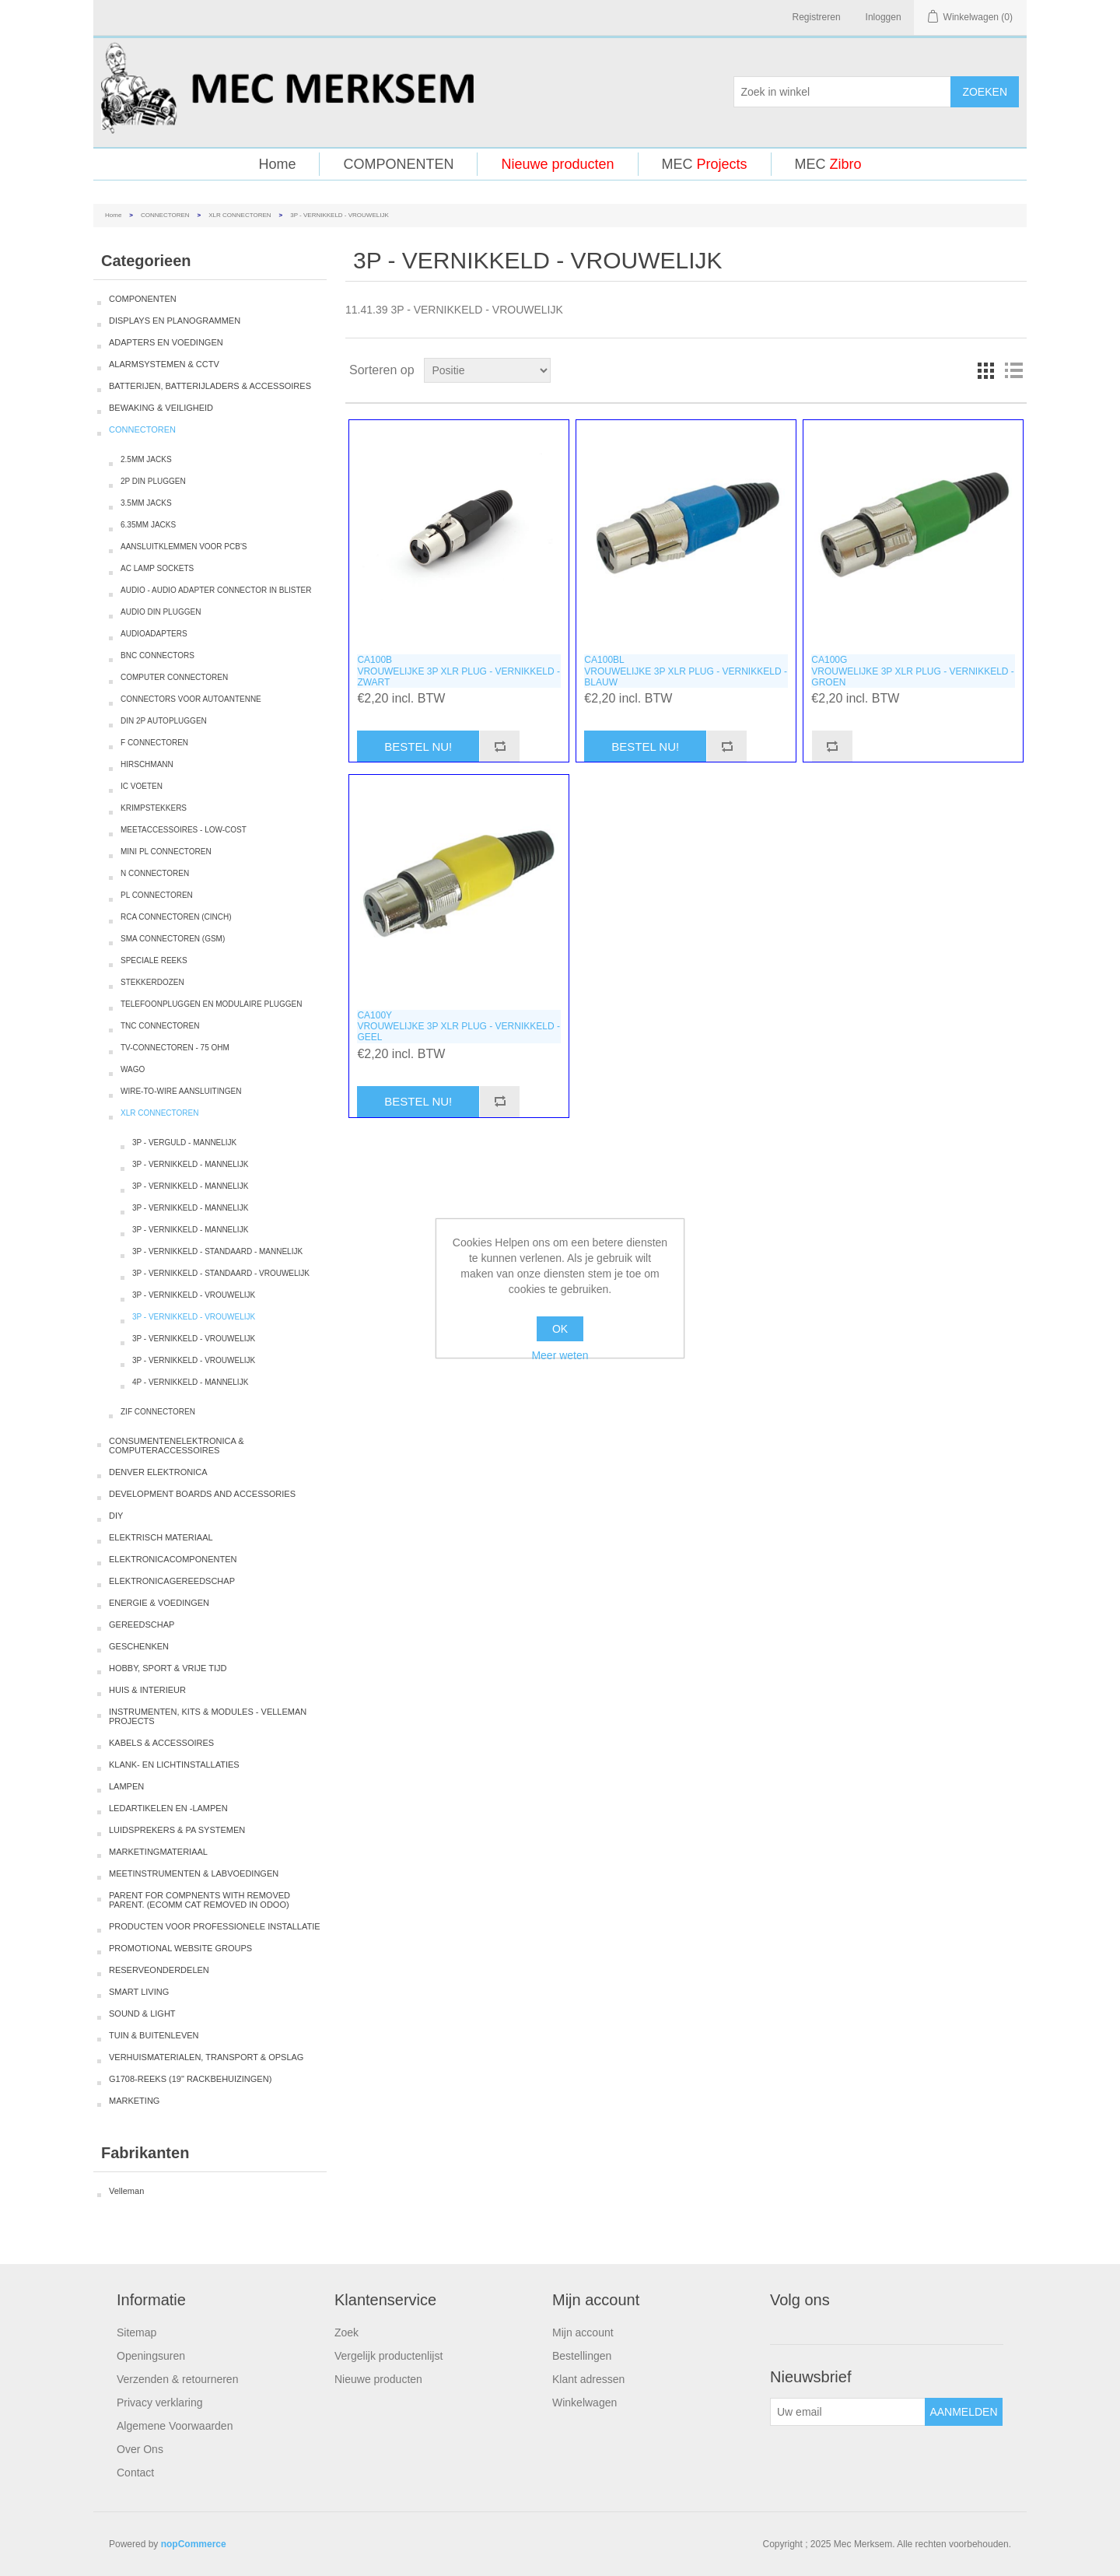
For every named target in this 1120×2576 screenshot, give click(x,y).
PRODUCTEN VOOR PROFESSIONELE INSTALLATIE (214, 1926)
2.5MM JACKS (146, 459)
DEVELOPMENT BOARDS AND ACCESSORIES (202, 1493)
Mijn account (583, 2332)
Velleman (126, 2191)
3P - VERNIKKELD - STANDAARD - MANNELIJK (217, 1251)
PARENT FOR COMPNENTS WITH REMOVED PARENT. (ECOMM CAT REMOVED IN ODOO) (199, 1900)
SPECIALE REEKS (154, 960)
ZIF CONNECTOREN (158, 1411)
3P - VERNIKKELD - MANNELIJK (190, 1164)
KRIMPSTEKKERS (154, 808)
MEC (704, 164)
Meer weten (559, 1355)
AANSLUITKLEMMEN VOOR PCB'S (184, 546)
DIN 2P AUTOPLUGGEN (164, 721)
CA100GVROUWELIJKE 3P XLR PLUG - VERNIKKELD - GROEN (912, 671)
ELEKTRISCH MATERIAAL (161, 1537)
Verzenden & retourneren (177, 2379)
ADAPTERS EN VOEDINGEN (166, 342)
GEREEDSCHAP (141, 1624)
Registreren (817, 17)
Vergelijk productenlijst (388, 2356)
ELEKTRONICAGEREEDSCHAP (172, 1581)
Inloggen (883, 17)
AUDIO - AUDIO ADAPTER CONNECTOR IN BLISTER (216, 590)
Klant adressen (588, 2379)
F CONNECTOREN (154, 742)
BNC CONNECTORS (157, 655)
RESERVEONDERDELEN (159, 1970)
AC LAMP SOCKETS (157, 568)
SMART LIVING (139, 1991)
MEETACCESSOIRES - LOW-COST (184, 829)
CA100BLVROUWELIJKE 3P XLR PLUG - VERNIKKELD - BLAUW (685, 671)
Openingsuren (151, 2356)
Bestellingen (581, 2356)
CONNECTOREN (165, 215)
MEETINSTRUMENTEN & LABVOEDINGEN (193, 1873)
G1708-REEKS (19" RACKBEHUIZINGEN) (190, 2079)
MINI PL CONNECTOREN (166, 851)
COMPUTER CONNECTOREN (174, 677)
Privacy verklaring (159, 2402)
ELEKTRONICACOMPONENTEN (172, 1559)
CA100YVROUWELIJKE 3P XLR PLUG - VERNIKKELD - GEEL (458, 1026)
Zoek (346, 2332)
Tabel (985, 370)
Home (277, 164)
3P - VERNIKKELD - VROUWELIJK (193, 1295)
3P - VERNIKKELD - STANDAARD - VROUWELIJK (221, 1273)
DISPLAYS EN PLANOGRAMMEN (174, 320)
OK (560, 1329)
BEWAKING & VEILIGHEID (161, 407)
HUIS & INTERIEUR (147, 1690)
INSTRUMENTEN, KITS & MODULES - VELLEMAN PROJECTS (207, 1716)
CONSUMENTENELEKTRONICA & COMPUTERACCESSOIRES (176, 1445)
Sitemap (136, 2332)
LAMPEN (126, 1786)
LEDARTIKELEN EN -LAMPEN (168, 1808)
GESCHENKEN (139, 1646)
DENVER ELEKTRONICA (158, 1472)
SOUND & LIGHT (142, 2013)
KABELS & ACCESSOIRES (161, 1742)
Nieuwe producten (557, 164)
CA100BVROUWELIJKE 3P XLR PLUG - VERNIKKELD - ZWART (458, 671)
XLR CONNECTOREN (239, 215)
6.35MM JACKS (148, 524)
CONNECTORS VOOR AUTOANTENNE (191, 699)
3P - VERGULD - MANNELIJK (184, 1142)
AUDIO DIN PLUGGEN (161, 612)
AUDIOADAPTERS (154, 633)
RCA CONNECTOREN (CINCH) (176, 917)
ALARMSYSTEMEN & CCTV (164, 364)
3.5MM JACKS (146, 503)
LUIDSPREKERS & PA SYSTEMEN (177, 1830)
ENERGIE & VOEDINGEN (159, 1602)
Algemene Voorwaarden (175, 2426)
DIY (116, 1515)
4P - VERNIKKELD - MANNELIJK (190, 1382)
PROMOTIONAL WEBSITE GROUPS (180, 1948)
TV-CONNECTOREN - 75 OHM (175, 1047)
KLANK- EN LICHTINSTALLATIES (174, 1764)
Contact (135, 2472)
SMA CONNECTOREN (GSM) (173, 938)
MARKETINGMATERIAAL (158, 1851)
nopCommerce (193, 2544)
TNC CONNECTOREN (160, 1026)
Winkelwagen (584, 2402)
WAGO (133, 1069)
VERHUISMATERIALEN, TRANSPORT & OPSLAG (206, 2057)
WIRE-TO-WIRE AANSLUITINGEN (181, 1091)
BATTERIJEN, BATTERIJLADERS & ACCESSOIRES (210, 386)
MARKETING (134, 2100)
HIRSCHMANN (147, 764)
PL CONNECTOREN (157, 895)
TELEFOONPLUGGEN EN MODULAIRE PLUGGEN (211, 1004)
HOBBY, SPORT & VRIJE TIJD (167, 1668)
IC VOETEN (142, 786)
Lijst (1013, 370)
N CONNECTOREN (155, 873)
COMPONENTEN (398, 164)
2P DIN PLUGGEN (153, 481)
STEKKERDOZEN (152, 982)
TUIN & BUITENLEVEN (154, 2035)
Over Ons (140, 2449)
